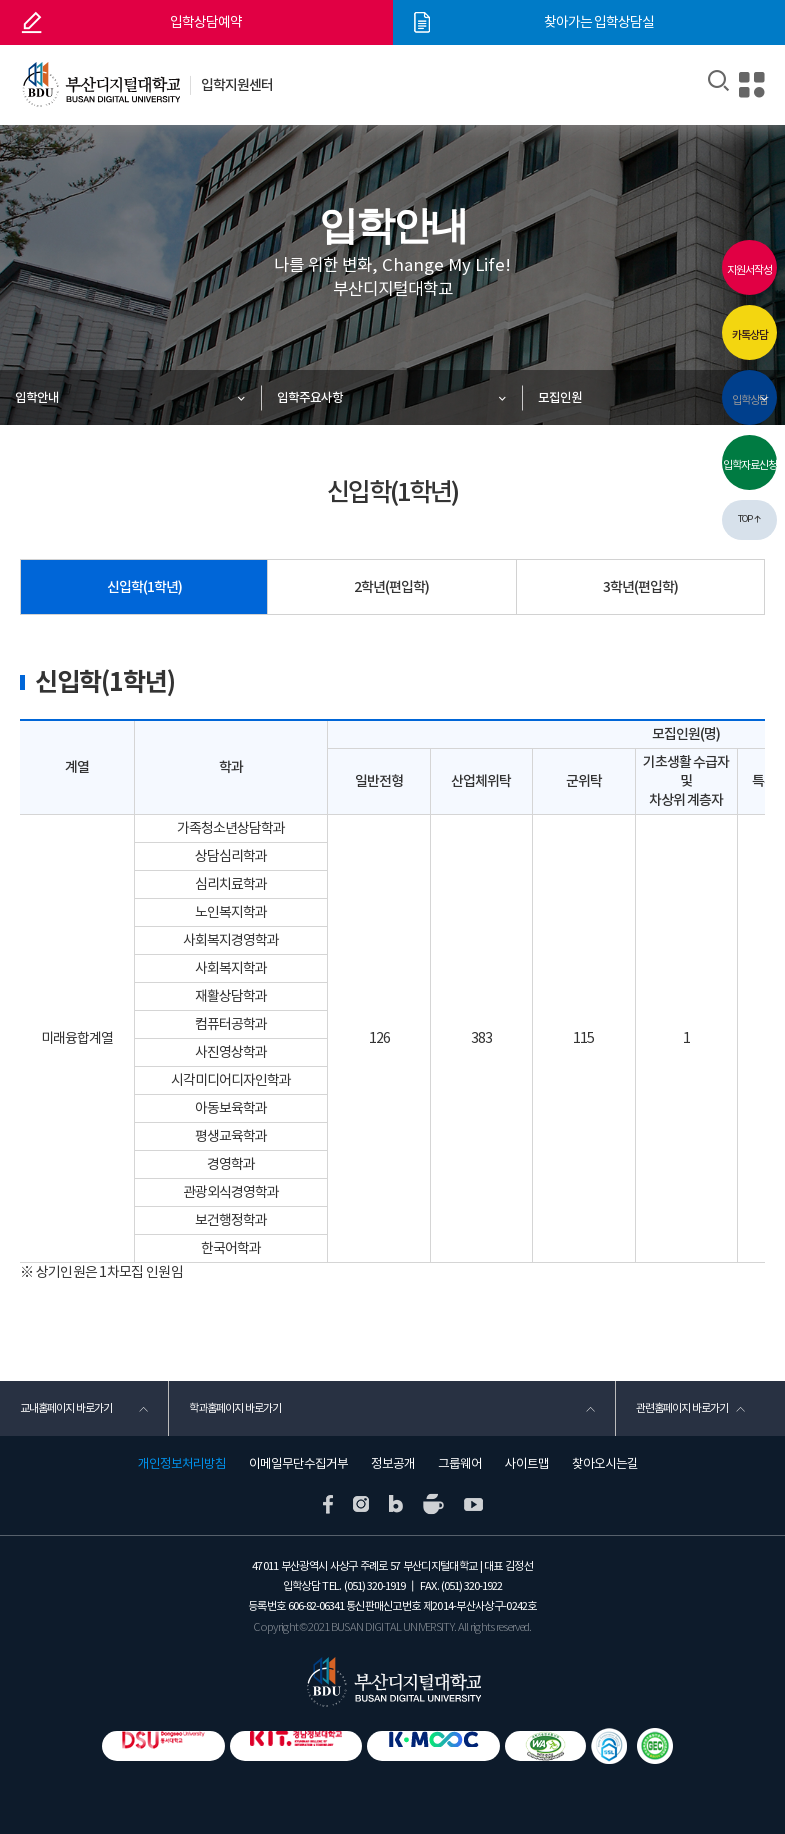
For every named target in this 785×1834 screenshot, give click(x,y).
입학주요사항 (310, 397)
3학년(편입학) (640, 587)
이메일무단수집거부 (298, 1464)
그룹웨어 (460, 1464)
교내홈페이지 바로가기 (66, 1408)
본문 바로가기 (0, 0)
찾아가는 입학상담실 (599, 22)
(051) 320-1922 (471, 1586)
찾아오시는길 (605, 1464)
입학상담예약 (206, 22)
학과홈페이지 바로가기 (235, 1408)
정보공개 (393, 1464)
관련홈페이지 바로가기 (682, 1408)
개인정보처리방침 (182, 1464)
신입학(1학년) (144, 587)
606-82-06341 (316, 1607)
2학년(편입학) (391, 587)
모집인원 (560, 397)
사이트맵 (527, 1464)
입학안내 (37, 397)
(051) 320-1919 (374, 1586)
